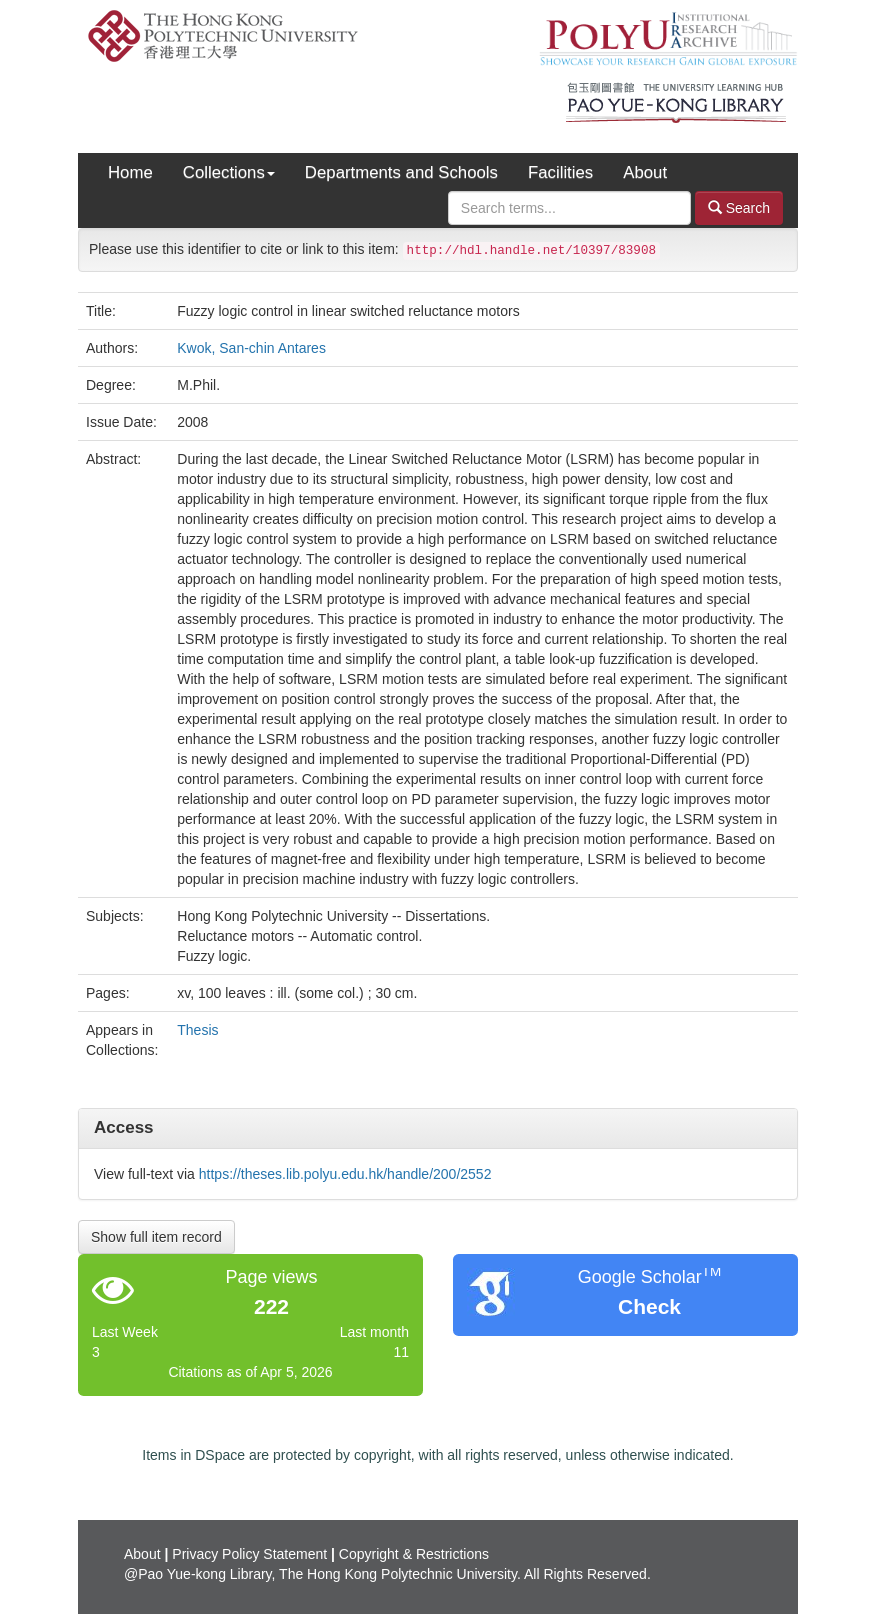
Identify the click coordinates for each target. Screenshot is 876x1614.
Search (739, 207)
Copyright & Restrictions (414, 1554)
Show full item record (156, 1237)
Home (130, 172)
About (645, 172)
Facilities (560, 172)
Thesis (197, 1030)
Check (649, 1306)
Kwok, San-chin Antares (251, 348)
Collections (229, 172)
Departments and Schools (401, 172)
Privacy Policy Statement (249, 1554)
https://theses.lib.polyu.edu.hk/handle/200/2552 (345, 1174)
